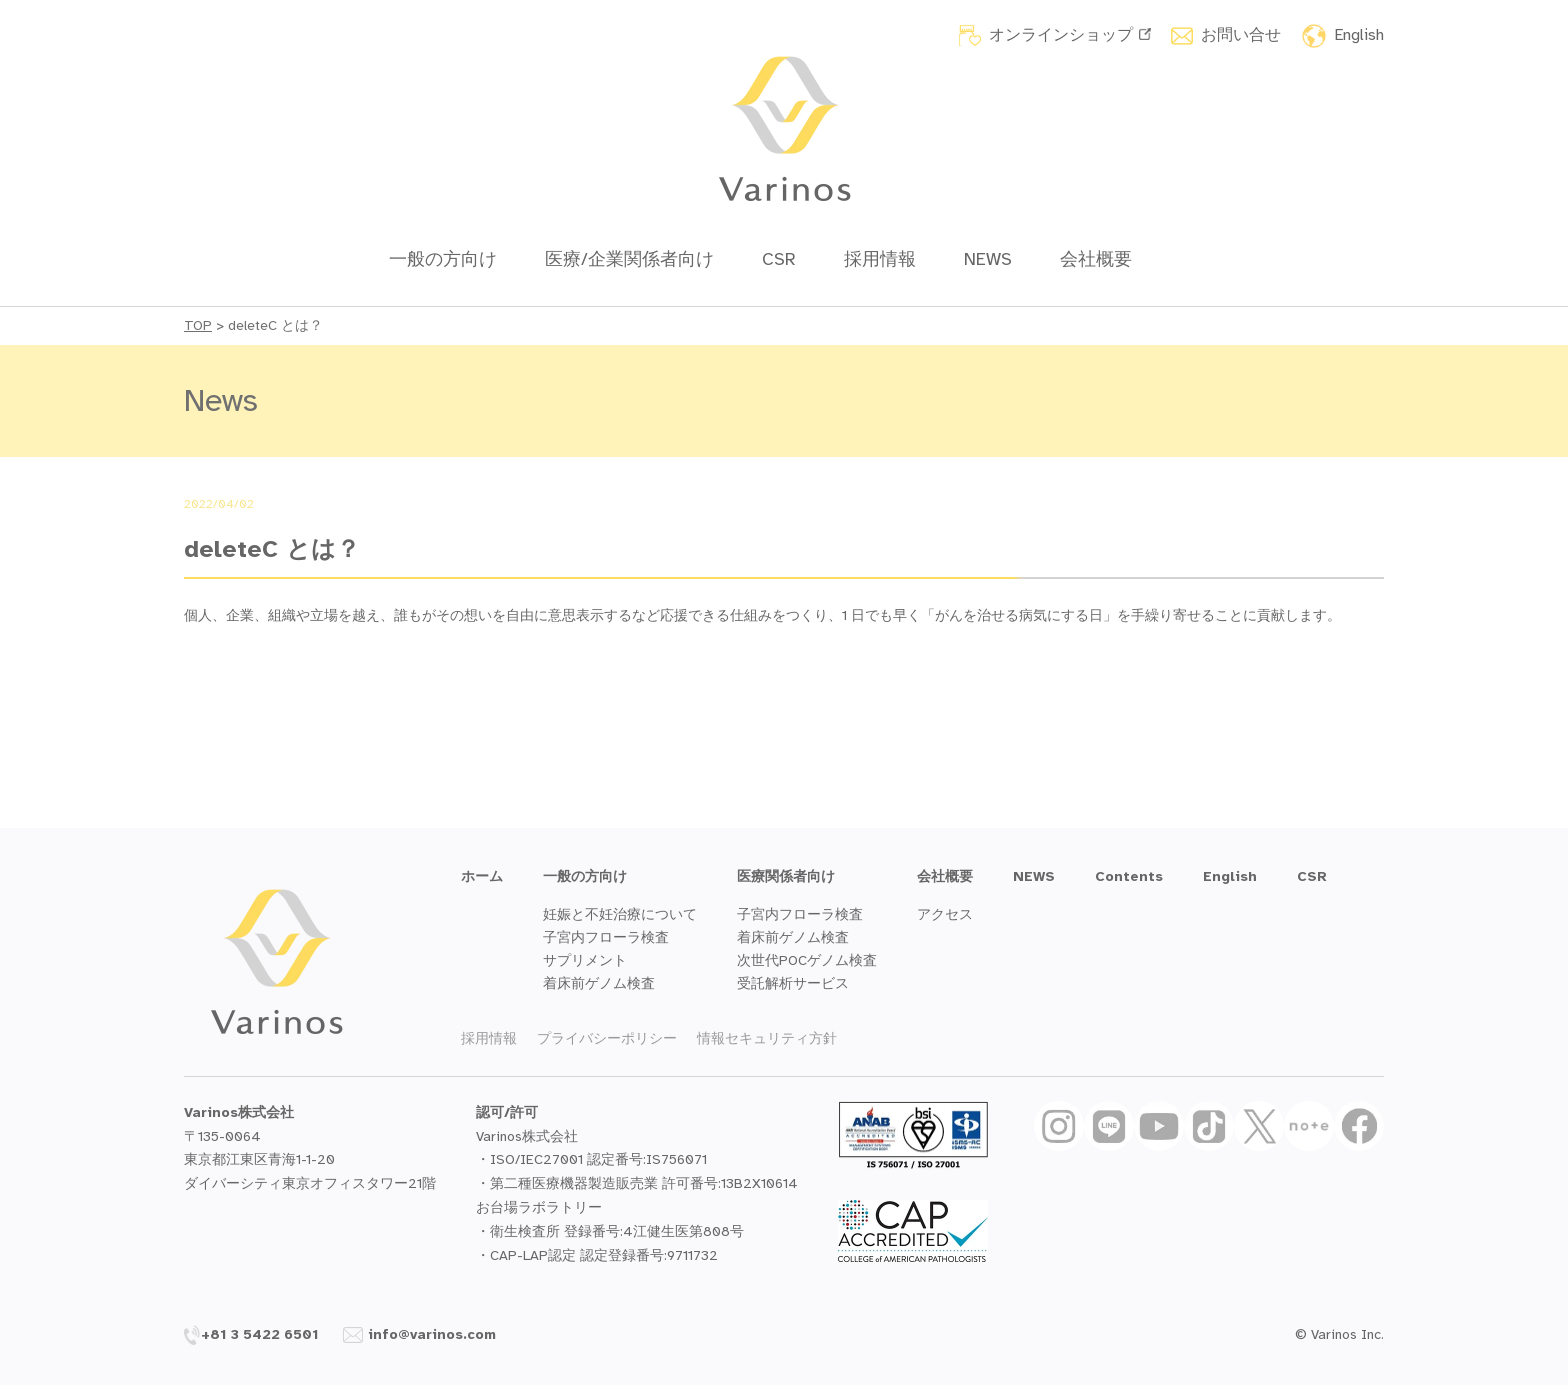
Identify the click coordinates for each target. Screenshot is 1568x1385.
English (1359, 35)
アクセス (945, 914)
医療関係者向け (786, 876)
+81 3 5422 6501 (251, 1334)
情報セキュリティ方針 (767, 1038)
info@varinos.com (419, 1334)
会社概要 (1096, 259)
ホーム (482, 876)
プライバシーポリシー (607, 1038)
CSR (779, 259)
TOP (198, 325)
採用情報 (880, 259)
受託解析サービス (793, 983)
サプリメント (585, 960)
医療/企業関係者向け (629, 259)
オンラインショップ (1070, 35)
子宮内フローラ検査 (606, 937)
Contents (1129, 876)
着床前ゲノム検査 (599, 983)
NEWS (988, 259)
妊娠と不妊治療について (620, 914)
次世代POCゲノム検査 (807, 960)
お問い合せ (1241, 35)
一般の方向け (443, 259)
